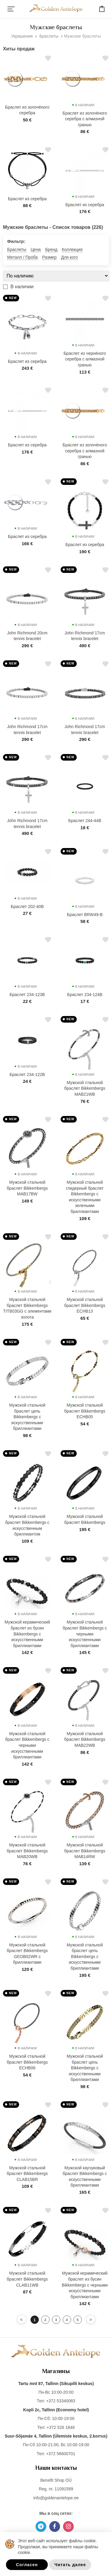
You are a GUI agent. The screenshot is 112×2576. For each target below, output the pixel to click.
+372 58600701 (60, 2453)
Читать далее (70, 2564)
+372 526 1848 (61, 2427)
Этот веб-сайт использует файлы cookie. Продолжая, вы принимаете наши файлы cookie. (58, 2546)
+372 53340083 (60, 2400)
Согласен (27, 2564)
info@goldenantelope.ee (56, 2497)
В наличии (21, 286)
